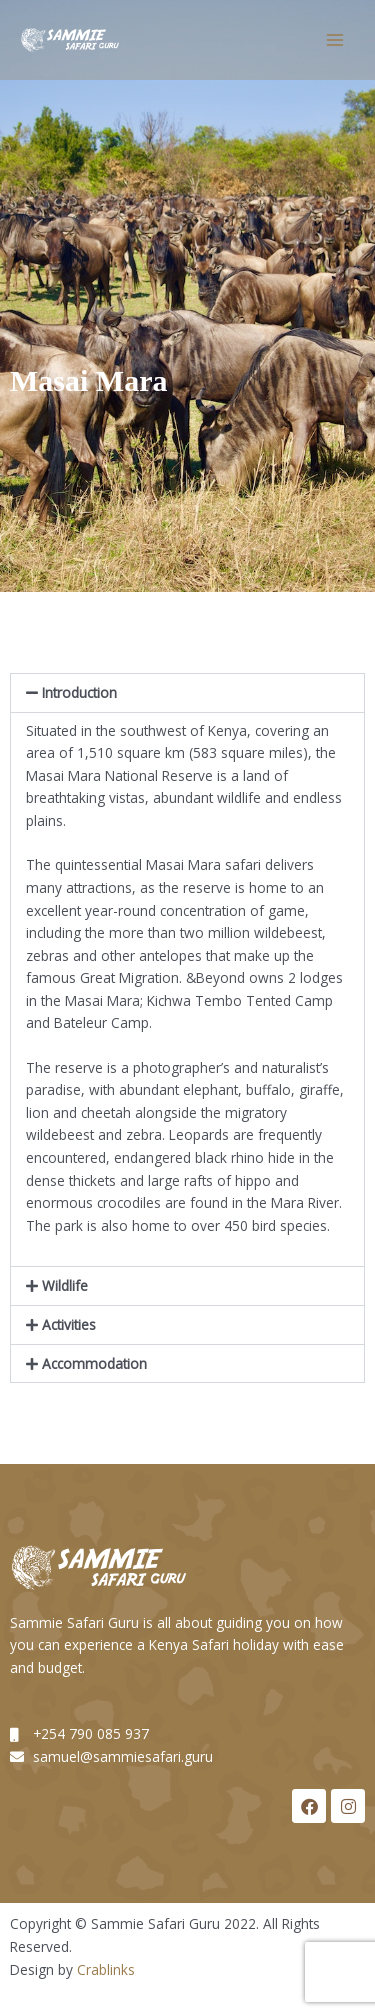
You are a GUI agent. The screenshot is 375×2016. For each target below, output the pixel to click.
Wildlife (65, 1285)
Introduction (79, 692)
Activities (69, 1324)
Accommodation (94, 1363)
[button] (187, 693)
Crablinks (106, 1969)
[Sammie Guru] (70, 40)
